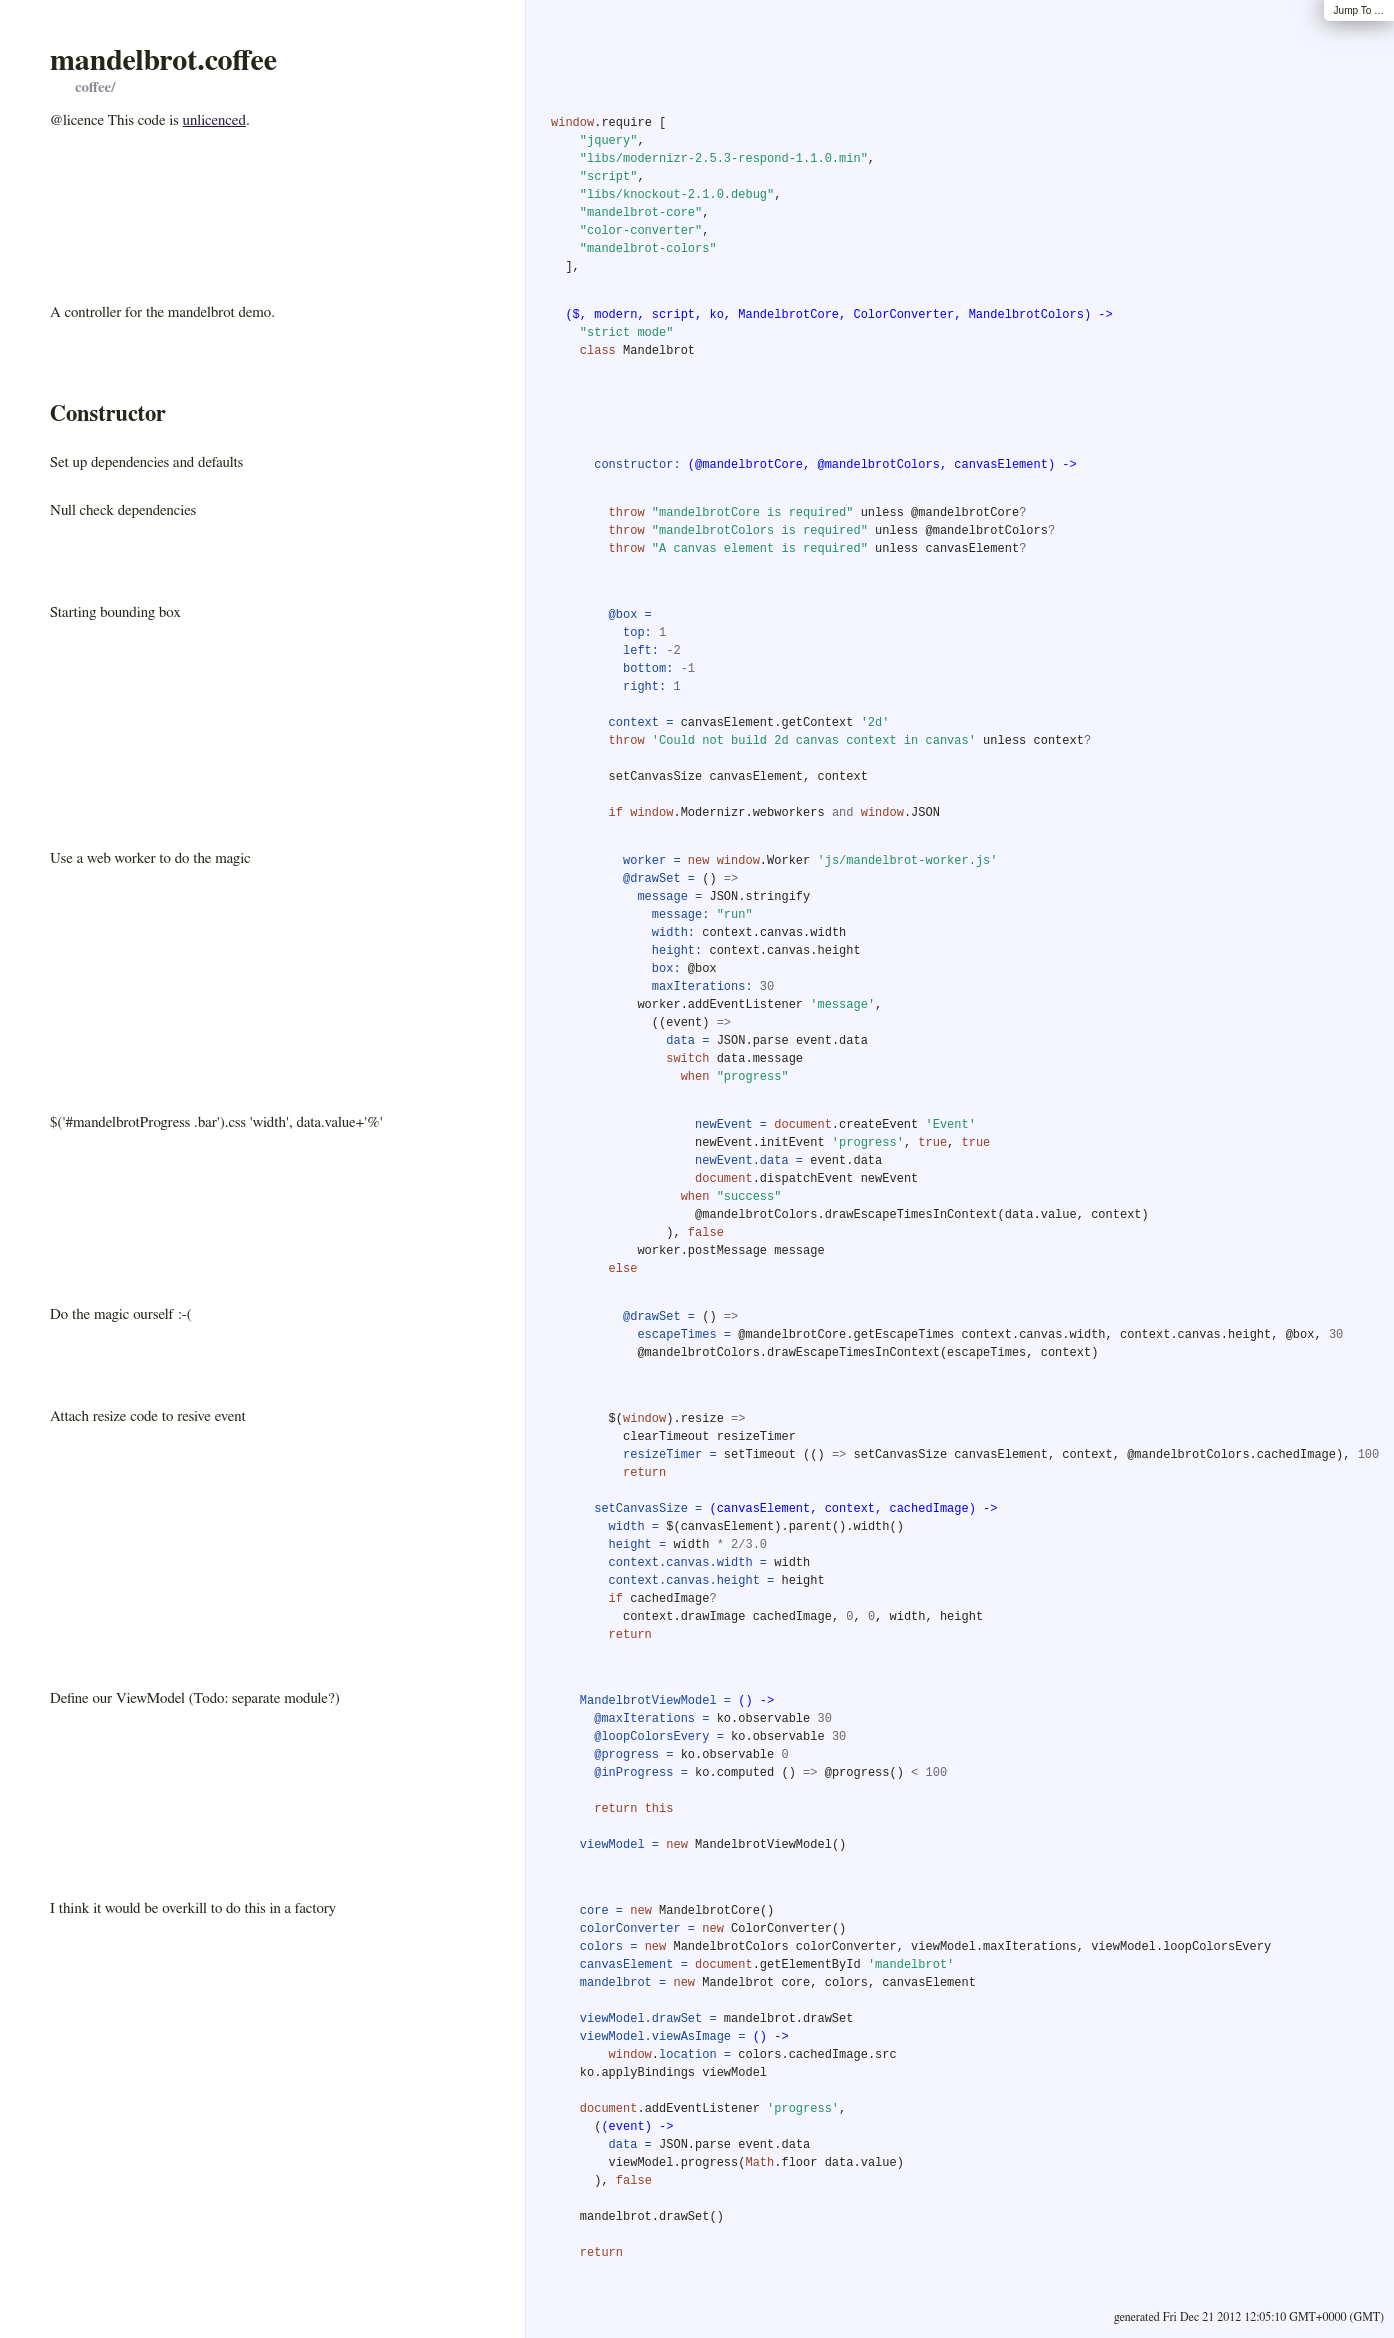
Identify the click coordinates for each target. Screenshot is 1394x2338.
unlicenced (214, 120)
